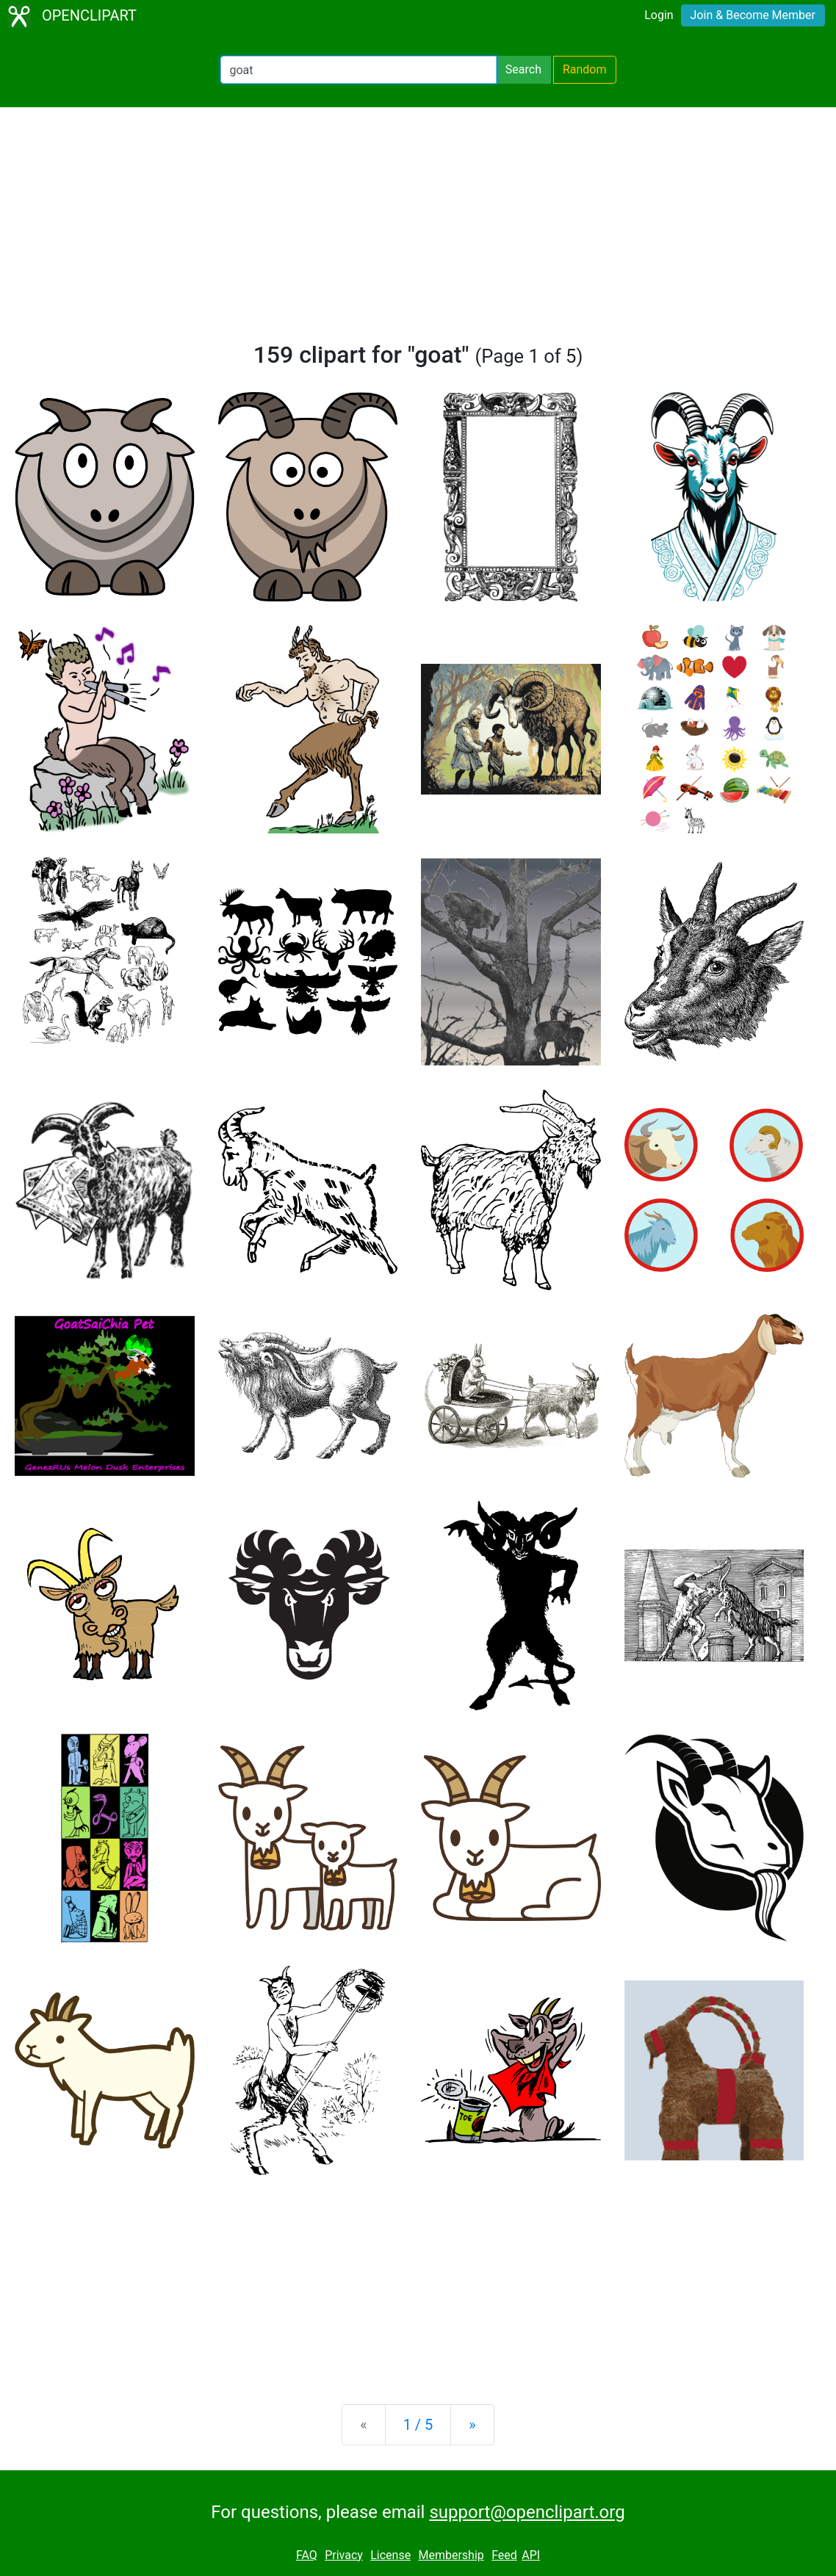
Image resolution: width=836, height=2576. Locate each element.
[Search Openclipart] (358, 70)
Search (523, 69)
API (531, 2555)
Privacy (344, 2555)
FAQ (306, 2555)
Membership (450, 2555)
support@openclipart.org (526, 2512)
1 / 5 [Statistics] (418, 2425)
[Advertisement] (418, 230)
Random (585, 69)
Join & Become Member (753, 15)
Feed (504, 2555)
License (390, 2555)
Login (658, 15)
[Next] (472, 2424)
